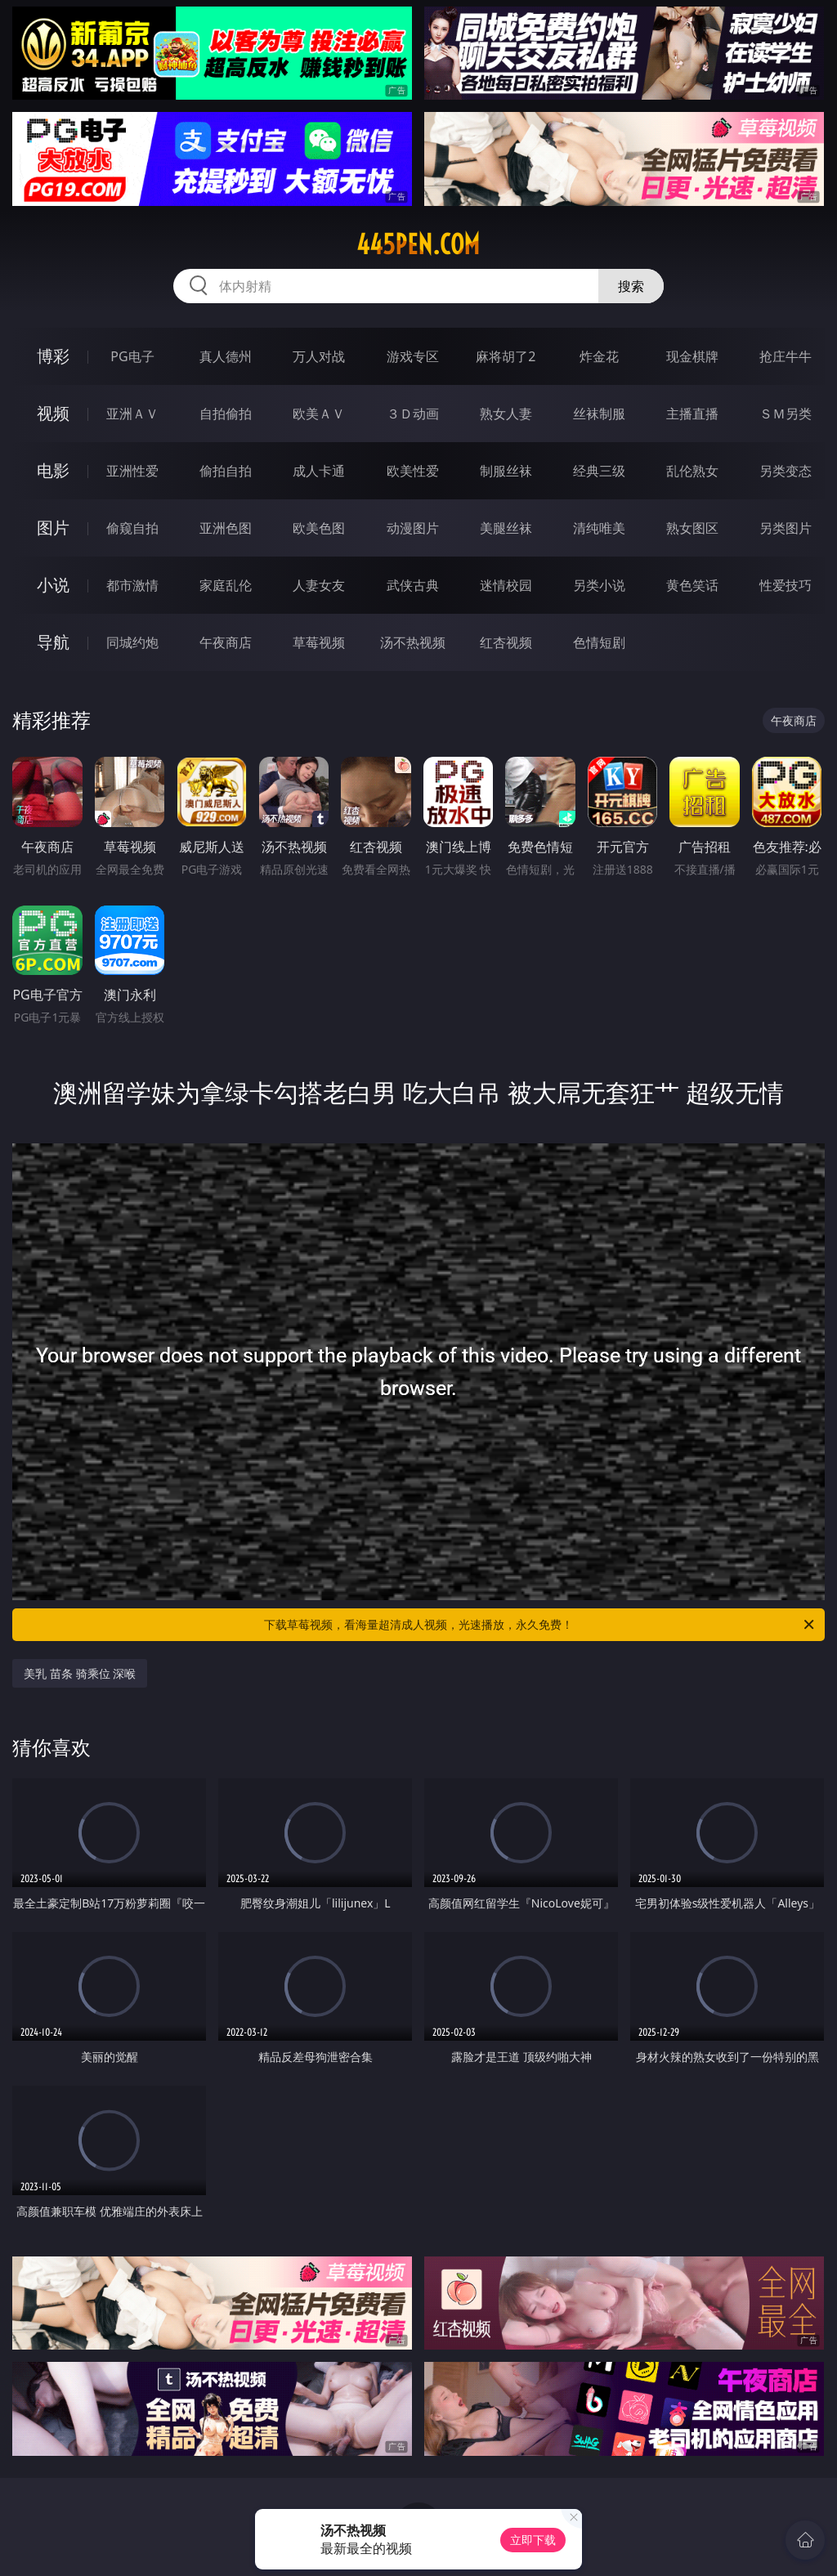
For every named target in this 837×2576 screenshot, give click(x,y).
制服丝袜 (506, 471)
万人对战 (319, 356)
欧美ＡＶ (319, 414)
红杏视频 (506, 642)
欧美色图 (319, 528)
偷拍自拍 (225, 471)
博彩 (53, 356)
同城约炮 (132, 642)
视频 (53, 413)
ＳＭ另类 (785, 414)
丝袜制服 (599, 414)
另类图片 (785, 528)
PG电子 (132, 356)
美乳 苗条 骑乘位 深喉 (80, 1673)
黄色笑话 (692, 585)
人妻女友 (319, 585)
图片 (53, 528)
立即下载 (533, 2539)
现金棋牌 (692, 356)
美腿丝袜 (506, 528)
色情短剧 (599, 642)
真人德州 (225, 356)
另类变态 (785, 471)
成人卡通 (319, 471)
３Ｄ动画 (413, 414)
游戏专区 (413, 356)
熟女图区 (692, 528)
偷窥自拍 (132, 528)
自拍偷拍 (225, 414)
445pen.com (418, 244)
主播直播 (692, 414)
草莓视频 (319, 642)
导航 (53, 642)
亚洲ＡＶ (132, 414)
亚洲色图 (225, 528)
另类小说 (599, 585)
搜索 (631, 286)
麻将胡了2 (505, 356)
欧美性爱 (413, 471)
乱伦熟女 (692, 471)
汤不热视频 (412, 642)
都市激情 (132, 585)
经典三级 (599, 471)
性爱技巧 (785, 585)
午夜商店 (225, 642)
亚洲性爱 (132, 471)
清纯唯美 (599, 528)
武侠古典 (413, 585)
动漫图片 (413, 528)
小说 (53, 585)
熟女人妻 (506, 414)
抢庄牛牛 (785, 356)
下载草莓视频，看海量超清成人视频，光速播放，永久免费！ (540, 1625)
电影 (53, 470)
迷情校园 (506, 585)
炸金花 (599, 356)
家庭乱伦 (225, 585)
